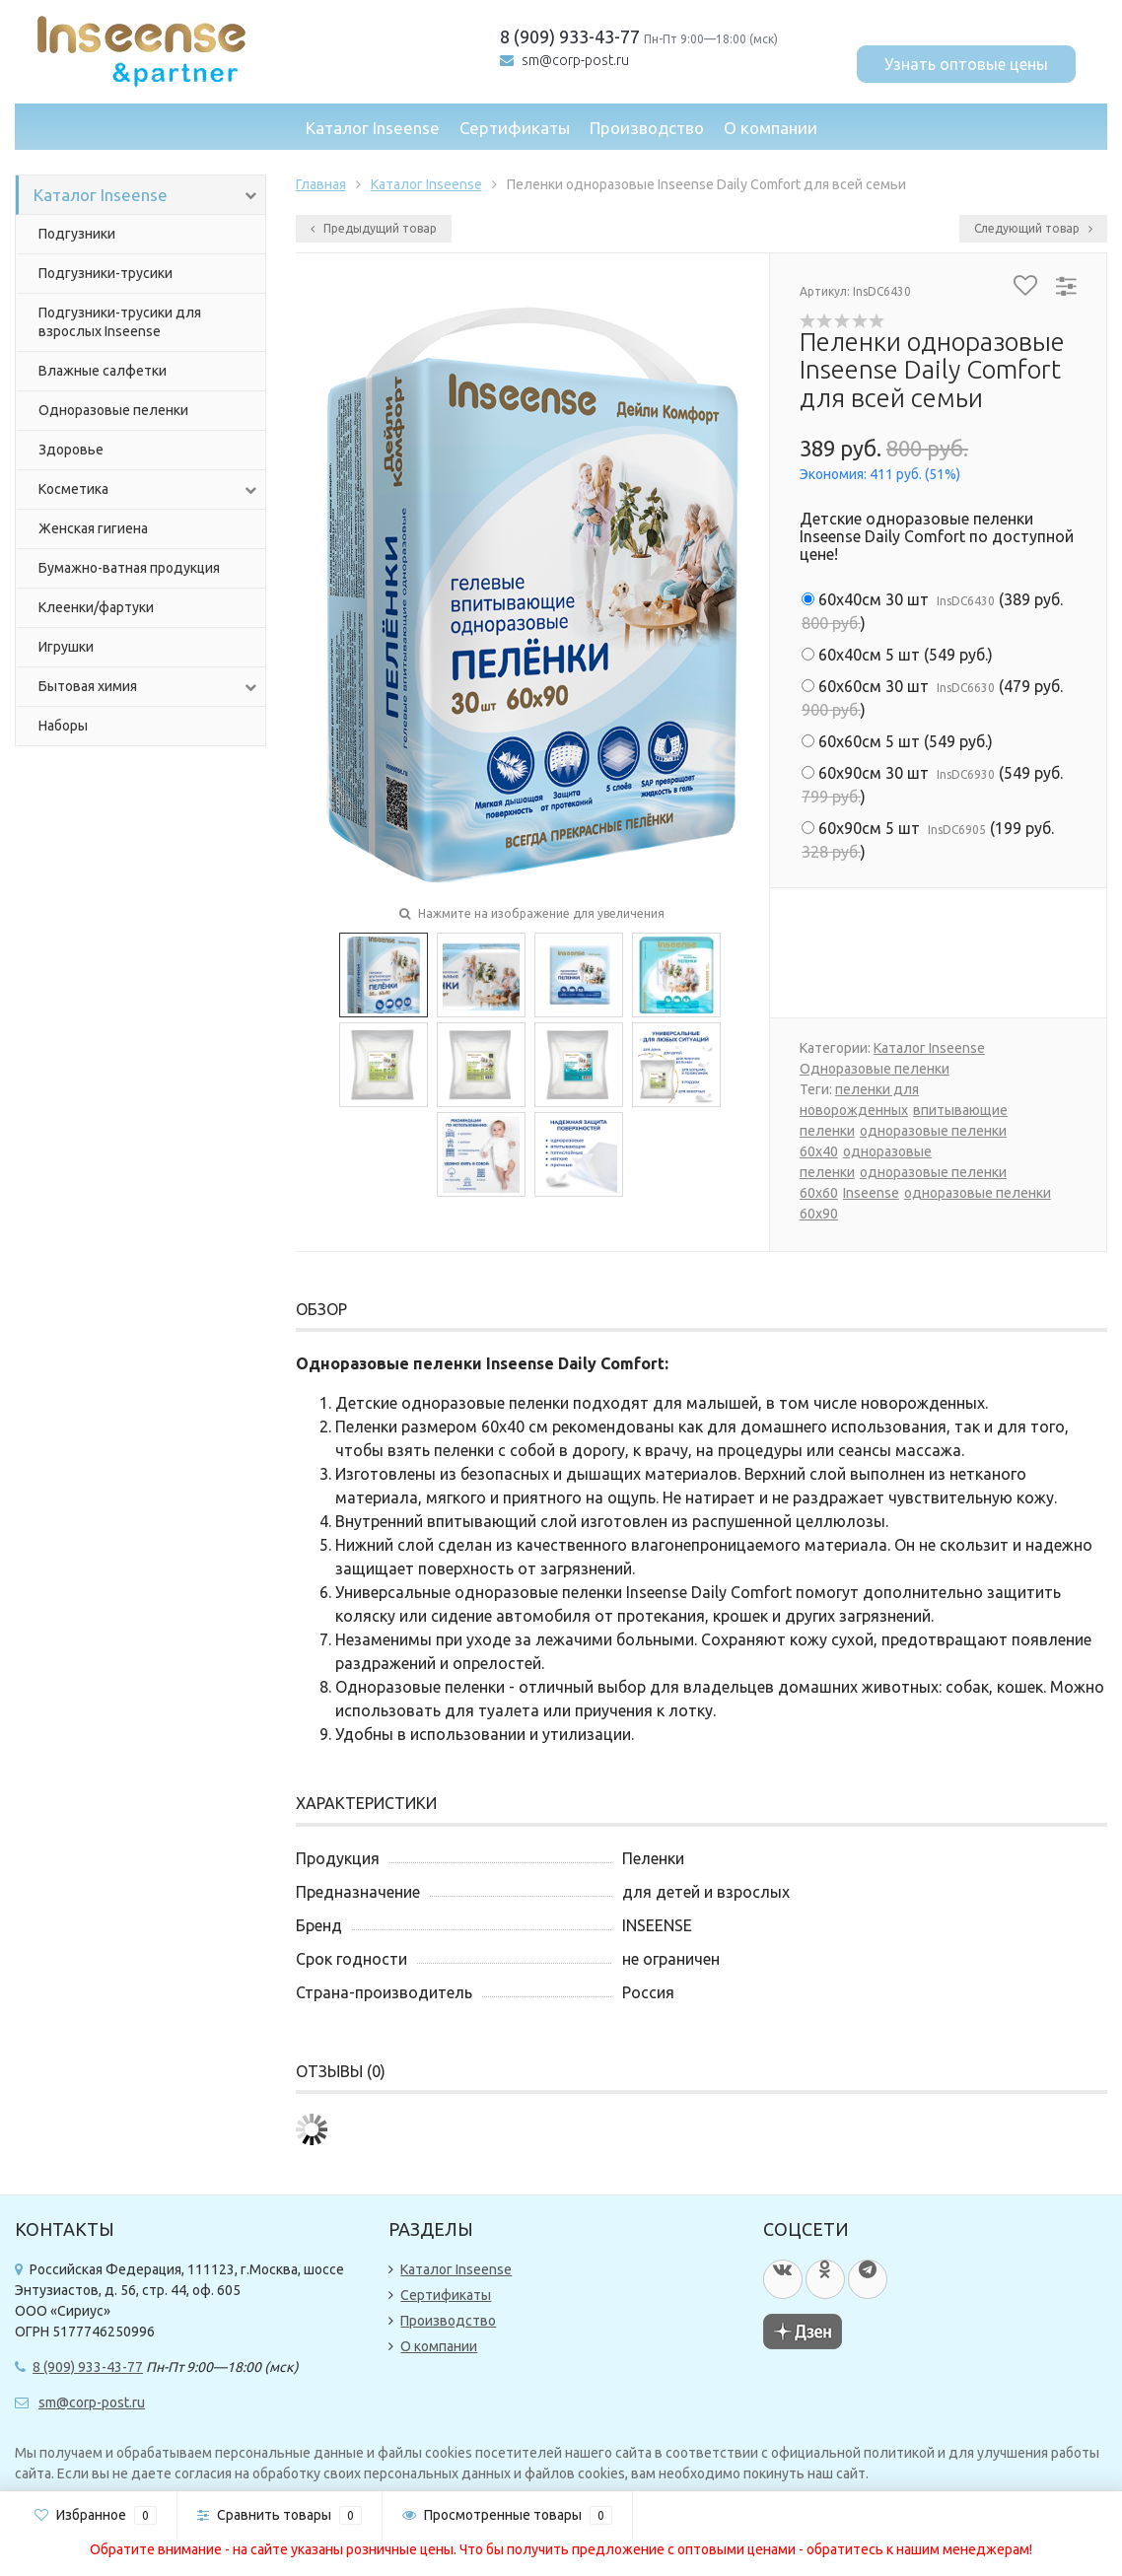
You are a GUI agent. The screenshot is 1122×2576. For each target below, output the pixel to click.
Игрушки (66, 647)
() (932, 611)
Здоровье (71, 449)
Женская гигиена (93, 528)
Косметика (149, 490)
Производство (647, 127)
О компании (770, 127)
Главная (321, 184)
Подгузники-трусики (105, 273)
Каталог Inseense (373, 127)
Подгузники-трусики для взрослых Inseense (119, 322)
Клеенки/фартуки (96, 607)
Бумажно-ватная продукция (129, 568)
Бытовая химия (149, 687)
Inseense (871, 1193)
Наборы (63, 725)
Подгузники (76, 234)
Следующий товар (1033, 228)
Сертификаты (514, 127)
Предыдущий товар (374, 228)
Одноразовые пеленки (113, 410)
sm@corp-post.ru (575, 60)
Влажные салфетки (102, 371)
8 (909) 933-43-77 (570, 36)
